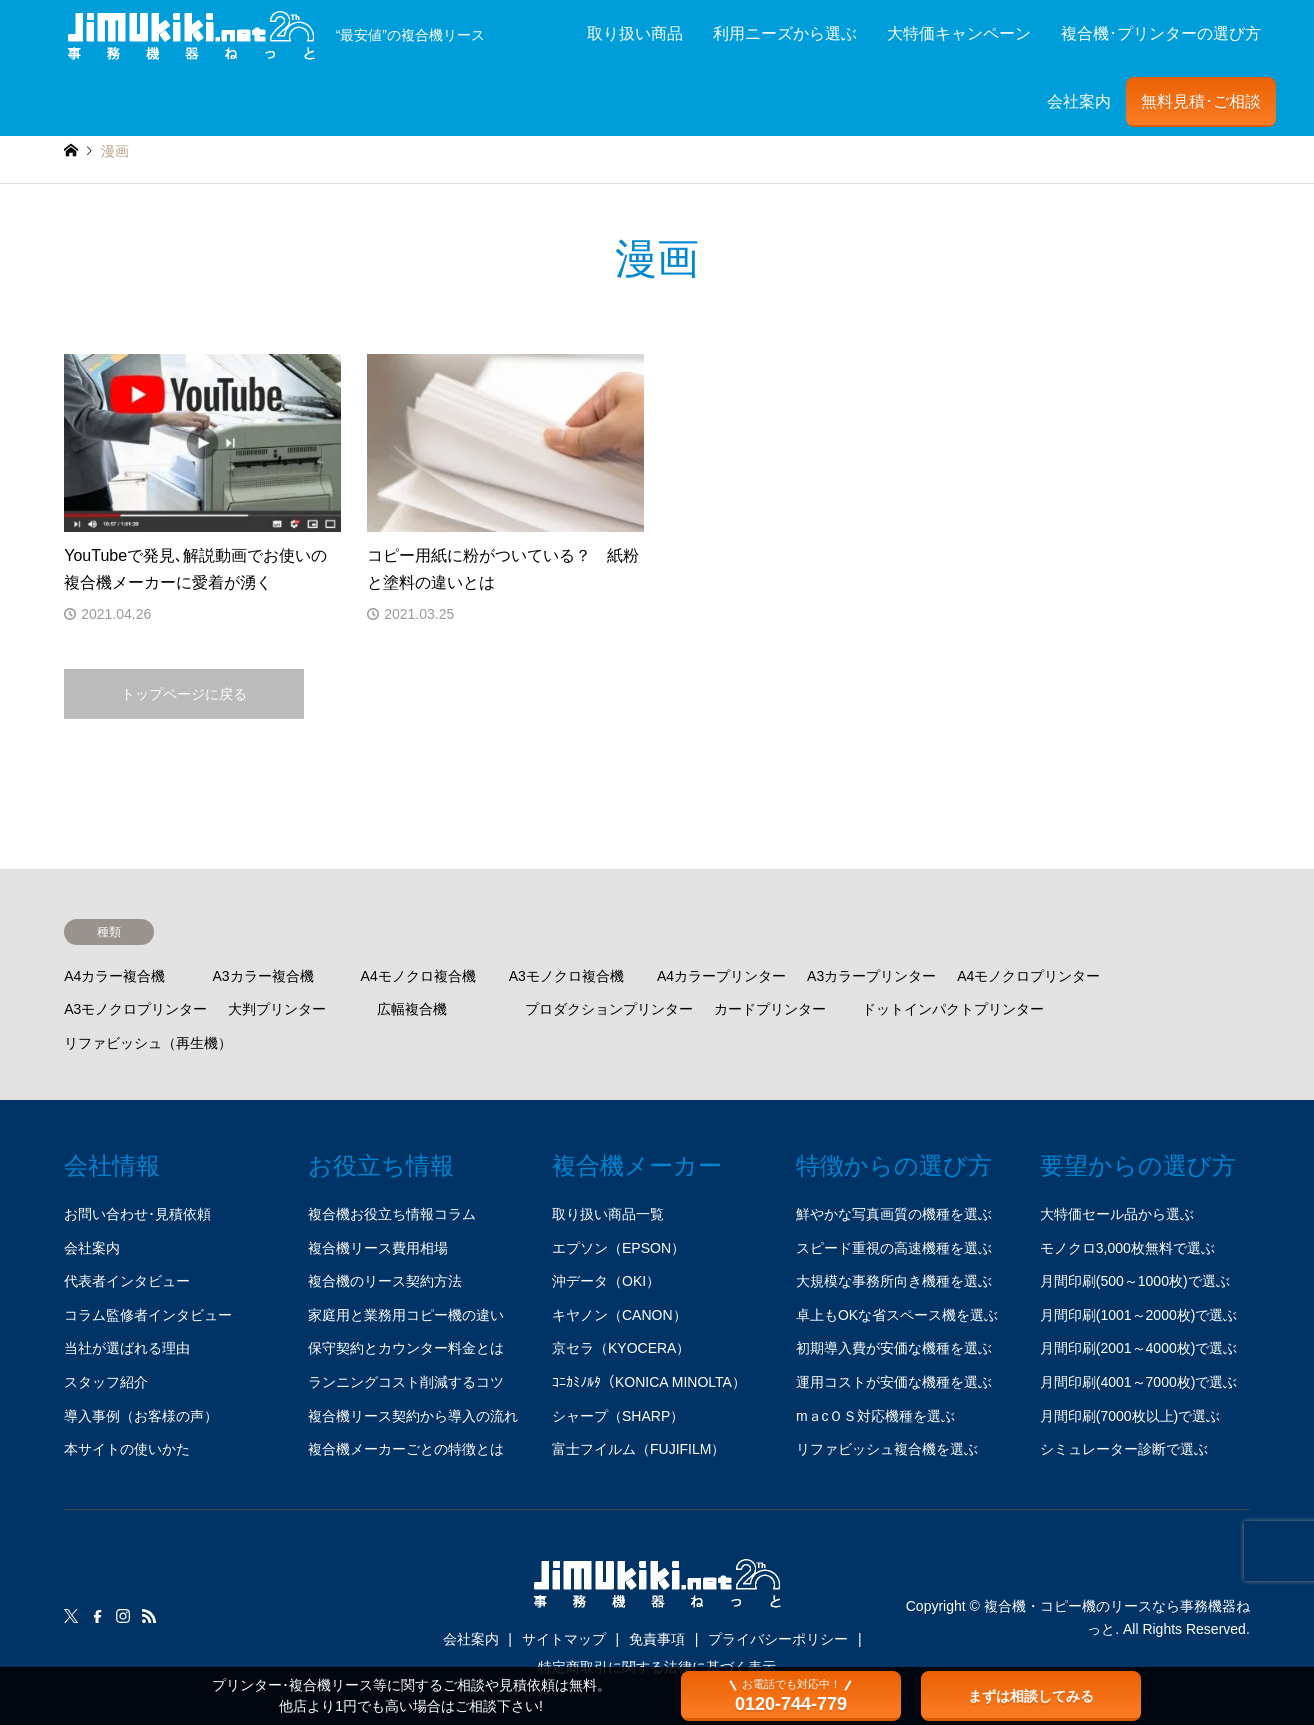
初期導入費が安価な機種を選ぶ (894, 1348)
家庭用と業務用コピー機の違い (406, 1315)
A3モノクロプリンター (135, 1009)
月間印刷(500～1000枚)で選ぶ (1135, 1281)
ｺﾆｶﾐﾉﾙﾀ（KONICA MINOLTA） (649, 1382)
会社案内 (1079, 101)
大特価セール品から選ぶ (1117, 1214)
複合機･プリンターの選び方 (1161, 33)
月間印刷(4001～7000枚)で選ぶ (1139, 1382)
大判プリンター (277, 1009)
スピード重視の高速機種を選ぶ (894, 1248)
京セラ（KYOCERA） (621, 1348)
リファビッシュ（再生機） (148, 1043)
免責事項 (657, 1639)
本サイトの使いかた (127, 1449)
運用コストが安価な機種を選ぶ (894, 1382)
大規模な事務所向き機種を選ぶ (894, 1281)
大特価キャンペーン (959, 33)
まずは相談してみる (1031, 1696)
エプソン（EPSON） (618, 1248)
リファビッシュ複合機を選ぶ (887, 1449)
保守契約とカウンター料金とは (406, 1348)
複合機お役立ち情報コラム (392, 1214)
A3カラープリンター (871, 976)
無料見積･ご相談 (1201, 101)
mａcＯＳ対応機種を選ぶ (875, 1416)
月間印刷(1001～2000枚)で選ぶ (1139, 1315)
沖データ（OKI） (606, 1281)
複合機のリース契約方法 (385, 1281)
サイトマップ (564, 1639)
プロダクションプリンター (609, 1009)
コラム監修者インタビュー (148, 1315)
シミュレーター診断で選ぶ (1124, 1449)
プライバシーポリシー (778, 1639)
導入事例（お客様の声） (141, 1416)
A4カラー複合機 (114, 976)
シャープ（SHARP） (618, 1416)
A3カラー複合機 (262, 976)
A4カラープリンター (721, 976)
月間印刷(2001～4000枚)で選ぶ (1139, 1348)
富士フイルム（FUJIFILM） (638, 1449)
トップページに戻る (184, 694)
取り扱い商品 (635, 33)
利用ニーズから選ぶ (785, 33)
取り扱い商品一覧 (608, 1214)
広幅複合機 (412, 1009)
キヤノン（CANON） (619, 1315)
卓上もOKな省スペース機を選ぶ (897, 1315)
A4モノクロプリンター (1028, 976)
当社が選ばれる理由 (127, 1348)
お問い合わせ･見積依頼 (137, 1214)
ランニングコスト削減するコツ (406, 1382)
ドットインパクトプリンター (953, 1009)
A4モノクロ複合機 (418, 976)
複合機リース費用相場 (378, 1248)
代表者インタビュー (127, 1281)
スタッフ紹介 (106, 1382)
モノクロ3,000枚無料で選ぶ (1127, 1248)
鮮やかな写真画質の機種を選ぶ (894, 1214)
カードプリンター (770, 1009)
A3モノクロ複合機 (566, 976)
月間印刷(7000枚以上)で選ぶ (1130, 1416)
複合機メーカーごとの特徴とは (406, 1449)
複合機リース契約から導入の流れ (413, 1416)
